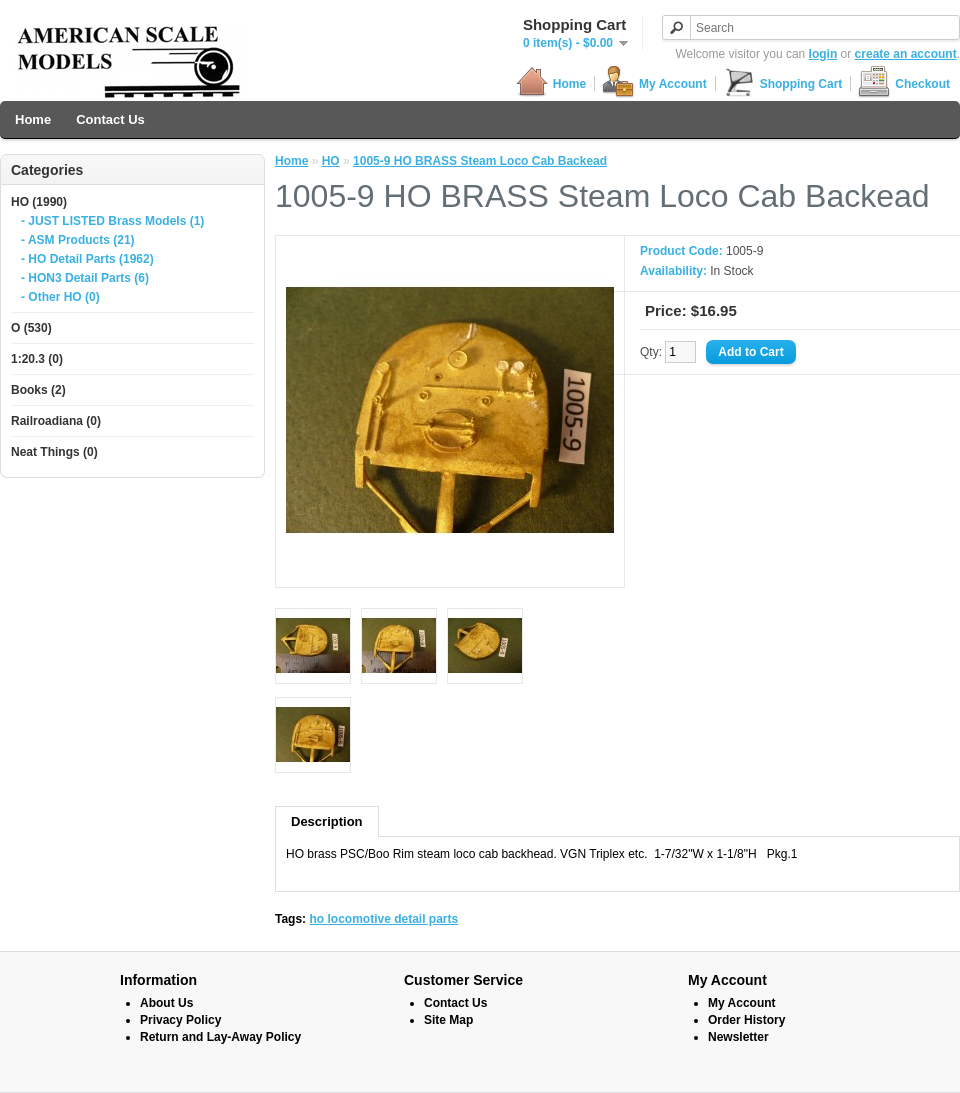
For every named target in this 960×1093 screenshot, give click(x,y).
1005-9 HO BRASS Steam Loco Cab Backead (480, 161)
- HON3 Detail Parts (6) (85, 278)
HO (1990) (39, 202)
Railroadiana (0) (56, 421)
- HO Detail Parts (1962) (87, 259)
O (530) (31, 328)
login (823, 54)
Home (551, 83)
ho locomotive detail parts (383, 919)
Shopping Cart (783, 83)
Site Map (448, 1020)
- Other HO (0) (60, 297)
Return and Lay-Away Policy (220, 1037)
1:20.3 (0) (37, 359)
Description (327, 821)
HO (331, 161)
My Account (654, 83)
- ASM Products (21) (78, 240)
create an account (906, 54)
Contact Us (110, 119)
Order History (746, 1020)
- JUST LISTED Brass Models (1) (112, 221)
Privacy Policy (180, 1020)
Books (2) (38, 390)
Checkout (904, 83)
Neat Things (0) (54, 452)
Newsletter (738, 1037)
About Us (166, 1003)
